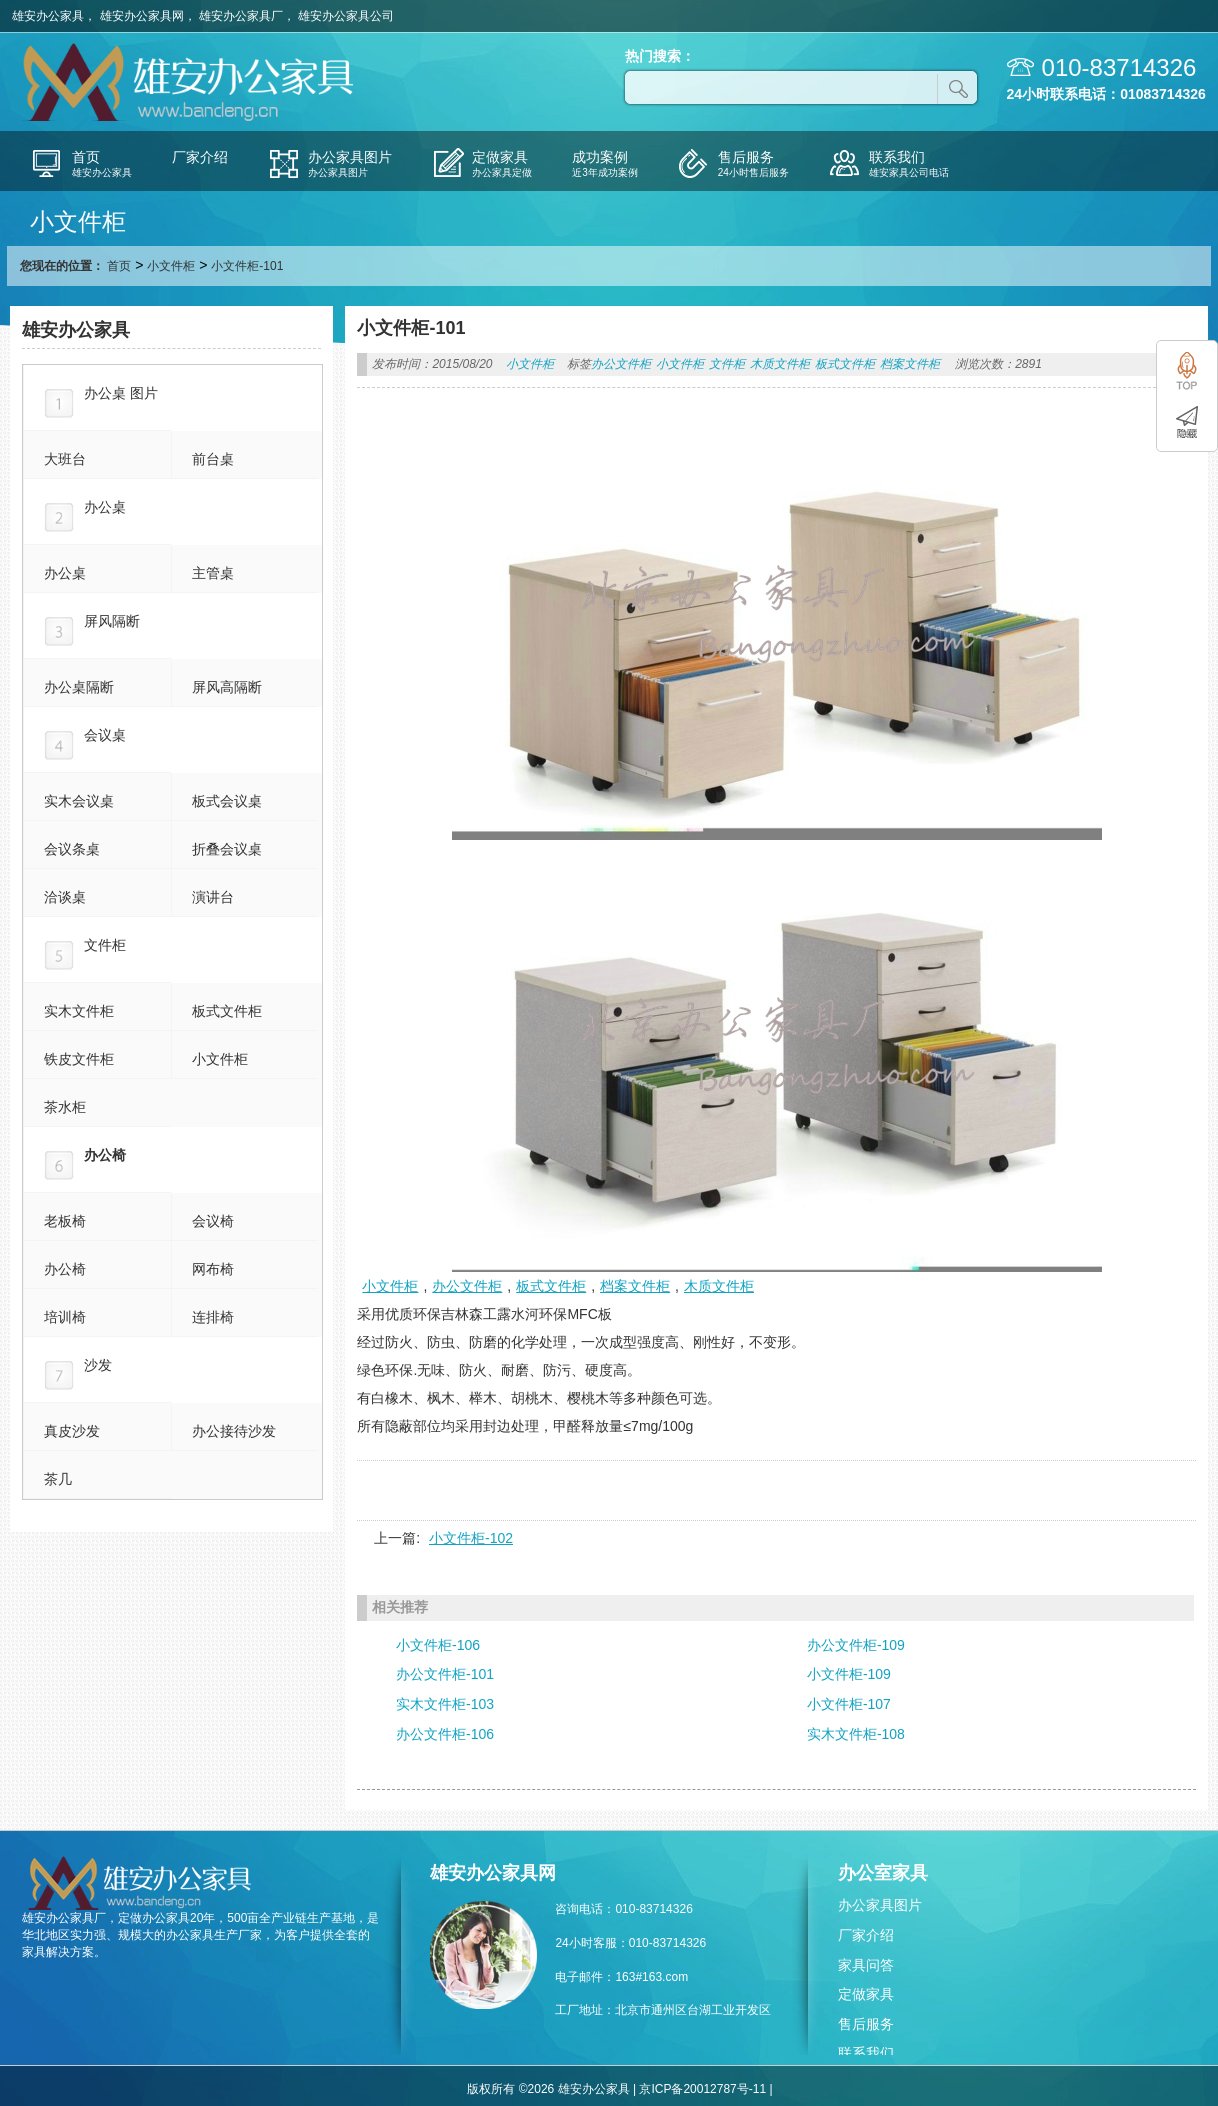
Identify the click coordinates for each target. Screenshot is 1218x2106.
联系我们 (866, 2053)
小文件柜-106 (438, 1645)
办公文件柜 (621, 364)
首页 (119, 266)
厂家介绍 (866, 1935)
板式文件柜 (845, 364)
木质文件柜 (780, 364)
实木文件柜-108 (856, 1734)
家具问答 (866, 1965)
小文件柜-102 (471, 1538)
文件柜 (727, 364)
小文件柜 (171, 266)
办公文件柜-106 (445, 1734)
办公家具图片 (880, 1905)
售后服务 (866, 2024)
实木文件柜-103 (445, 1704)
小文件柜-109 (849, 1674)
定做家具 (866, 1994)
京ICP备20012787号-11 (702, 2089)
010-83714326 (1119, 67)
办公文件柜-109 (856, 1645)
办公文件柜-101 (445, 1674)
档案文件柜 (910, 364)
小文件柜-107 (849, 1704)
